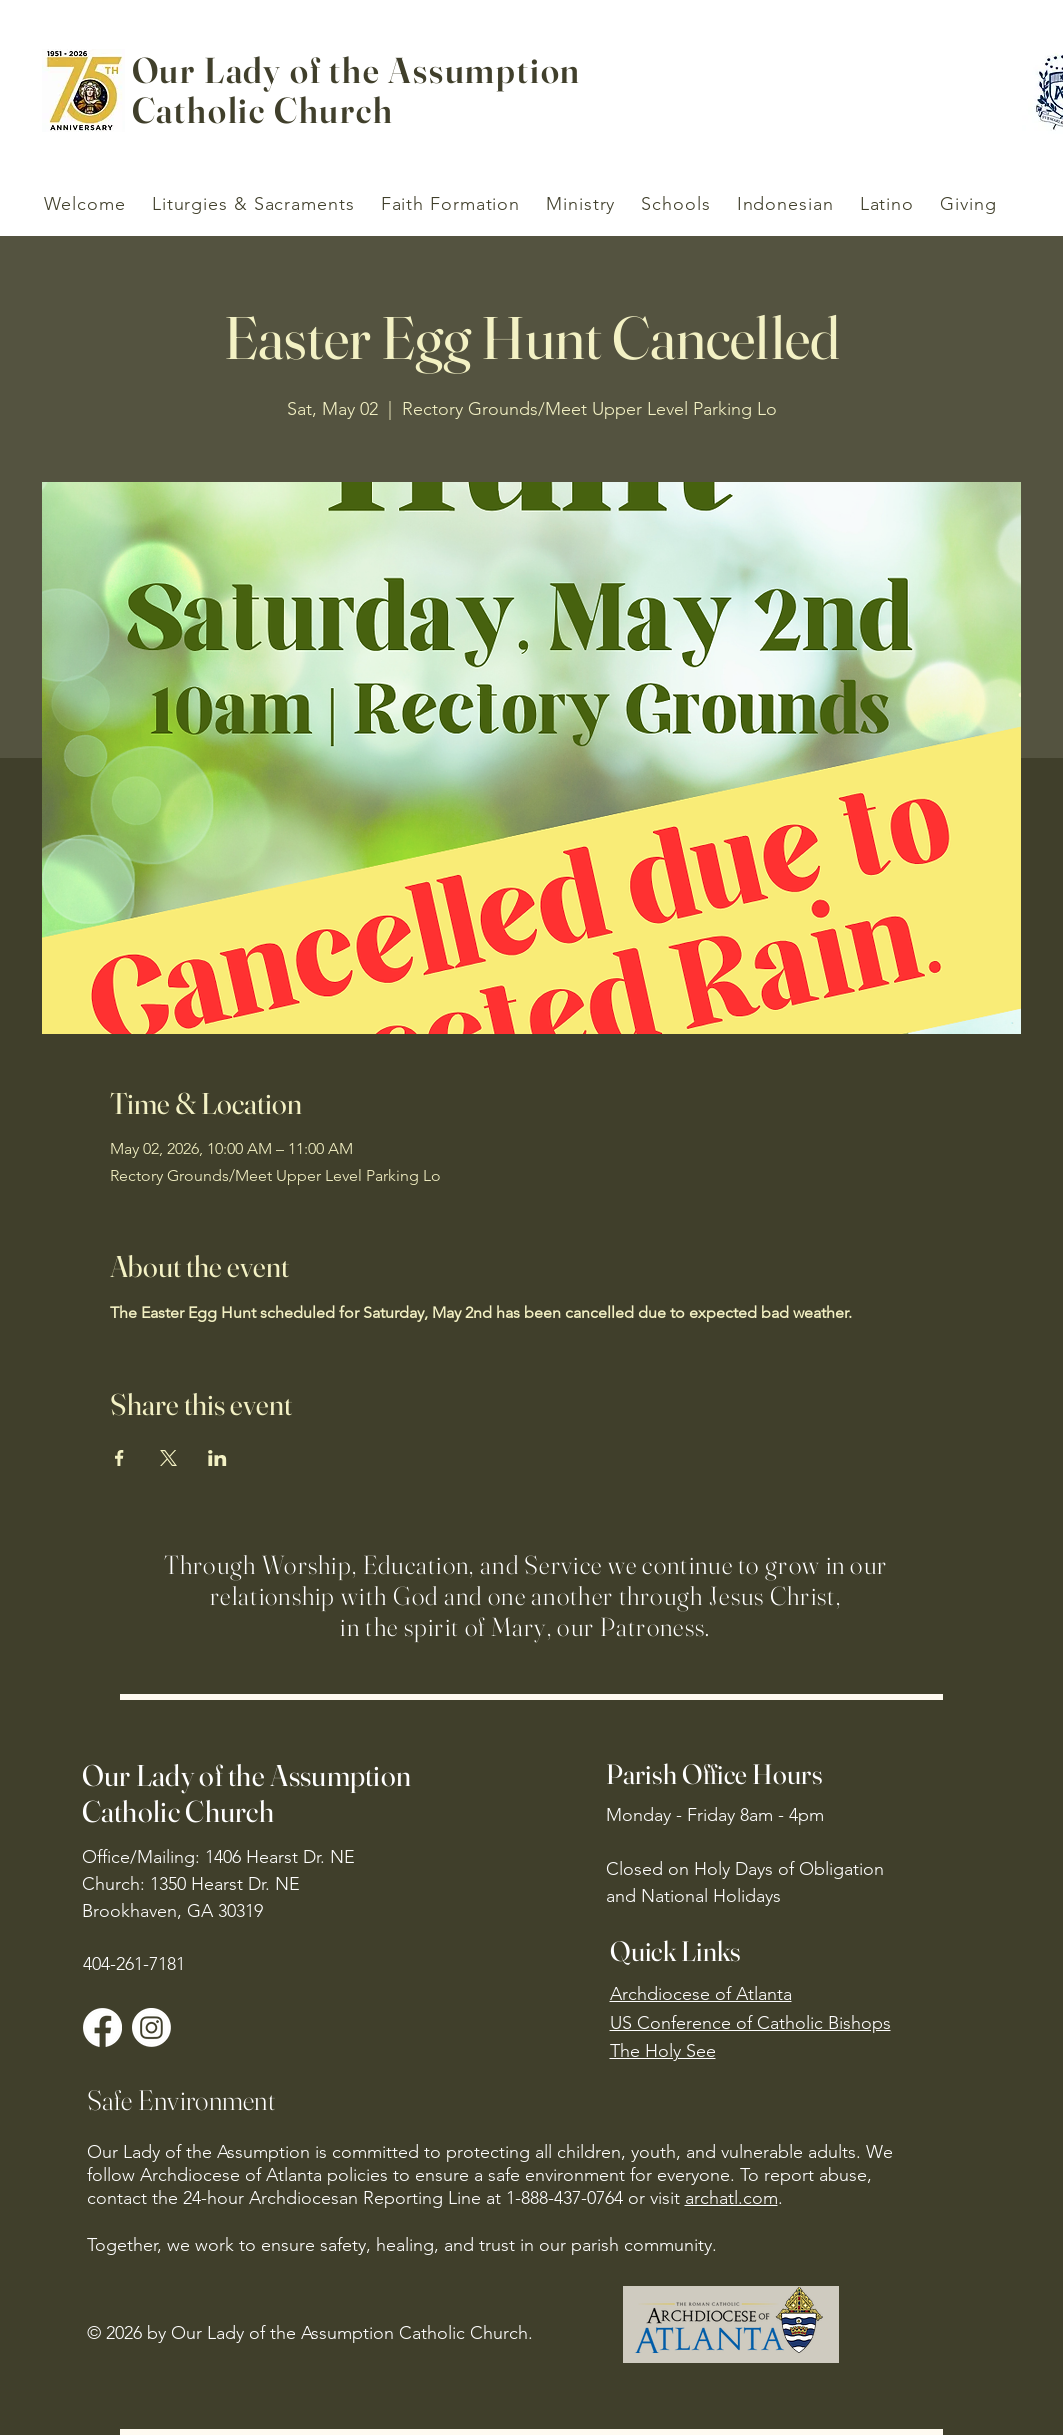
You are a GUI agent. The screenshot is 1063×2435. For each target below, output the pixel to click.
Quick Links (676, 1951)
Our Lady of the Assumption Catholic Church (247, 1793)
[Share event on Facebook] (119, 1458)
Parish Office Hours (714, 1774)
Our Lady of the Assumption (357, 70)
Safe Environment (181, 2100)
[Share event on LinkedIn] (217, 1458)
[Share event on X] (168, 1458)
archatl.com (731, 2198)
